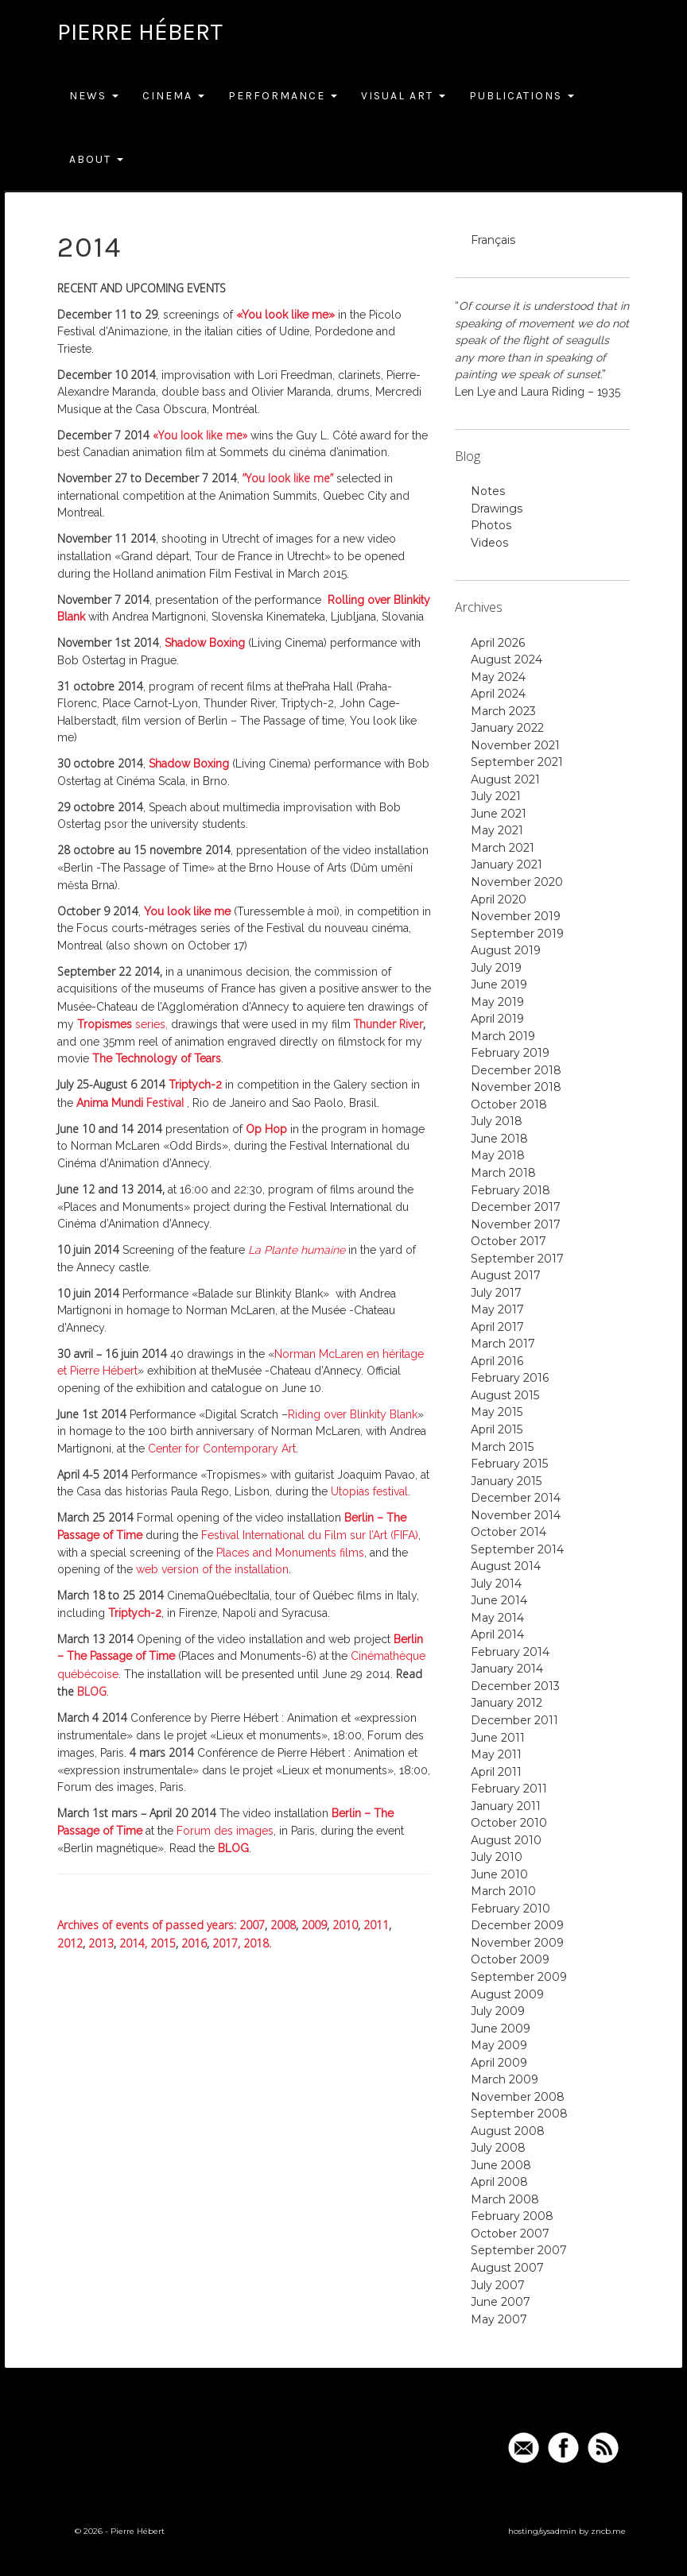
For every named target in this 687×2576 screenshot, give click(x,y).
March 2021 (502, 848)
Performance (282, 95)
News (93, 95)
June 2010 (499, 1874)
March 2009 (504, 2079)
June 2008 (501, 2165)
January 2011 (506, 1806)
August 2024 (506, 659)
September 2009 (519, 1977)
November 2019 (516, 916)
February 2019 (510, 1053)
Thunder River (387, 1023)
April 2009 (499, 2063)
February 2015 (509, 1463)
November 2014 (516, 1515)
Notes (488, 491)
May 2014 (497, 1618)
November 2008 (518, 2097)
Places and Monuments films (290, 1552)
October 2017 (508, 1241)
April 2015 (496, 1429)
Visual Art (403, 95)
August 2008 (508, 2131)
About (96, 159)
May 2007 (499, 2319)
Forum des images (225, 1830)
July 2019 (496, 968)
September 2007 (519, 2250)
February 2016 (510, 1378)
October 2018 (509, 1104)
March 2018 (503, 1173)
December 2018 (516, 1070)
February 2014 (510, 1652)
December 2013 (515, 1686)
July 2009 (498, 2011)
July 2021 (496, 796)
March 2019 (503, 1036)
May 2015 (496, 1412)
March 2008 (505, 2199)
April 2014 (497, 1634)
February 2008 (512, 2216)
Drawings (496, 508)
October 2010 (509, 1823)
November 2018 (516, 1087)
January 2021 (506, 864)
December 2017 (516, 1207)
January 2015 (506, 1481)
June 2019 (499, 984)
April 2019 (497, 1018)
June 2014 (499, 1600)
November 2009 (517, 1943)
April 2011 (496, 1772)
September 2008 (519, 2113)
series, (122, 1024)
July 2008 (498, 2148)
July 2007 (498, 2285)
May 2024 (498, 677)
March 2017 (503, 1343)
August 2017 (506, 1275)
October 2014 (508, 1532)
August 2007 (507, 2268)
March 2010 (503, 1891)
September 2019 (517, 933)
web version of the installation (212, 1569)
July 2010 (496, 1857)
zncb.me (608, 2531)
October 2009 (510, 1959)
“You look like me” (288, 477)
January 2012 (506, 1703)
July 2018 (496, 1121)
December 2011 (514, 1720)
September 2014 (517, 1549)
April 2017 (497, 1327)
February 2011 (509, 1788)
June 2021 (498, 813)
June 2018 (499, 1138)
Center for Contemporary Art (222, 1448)
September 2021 (517, 762)
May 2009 (499, 2045)
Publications (521, 95)
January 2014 (507, 1668)
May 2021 (497, 830)
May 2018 (498, 1155)
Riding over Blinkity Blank (352, 1414)
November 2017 (516, 1224)
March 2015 (502, 1447)
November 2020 (517, 882)
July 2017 (496, 1293)
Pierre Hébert (140, 31)
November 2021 (515, 745)
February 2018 (510, 1190)
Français (493, 240)
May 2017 (497, 1309)
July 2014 (496, 1583)
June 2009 (500, 2028)
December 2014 (516, 1498)
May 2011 (496, 1754)
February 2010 (510, 1908)
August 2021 (505, 779)
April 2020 (498, 899)
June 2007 (500, 2302)
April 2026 (498, 643)
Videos (489, 543)
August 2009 (507, 1994)
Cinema (173, 95)
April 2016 (497, 1361)
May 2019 (497, 1002)
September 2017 (517, 1258)
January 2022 (507, 728)
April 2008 (499, 2182)
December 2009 (517, 1925)
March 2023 (503, 711)
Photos (491, 525)
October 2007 (510, 2233)
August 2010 (506, 1840)
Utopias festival (369, 1491)
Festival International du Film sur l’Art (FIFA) (309, 1535)
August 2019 (506, 950)
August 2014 (506, 1566)
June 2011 (498, 1738)
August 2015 (505, 1395)
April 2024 (498, 694)
